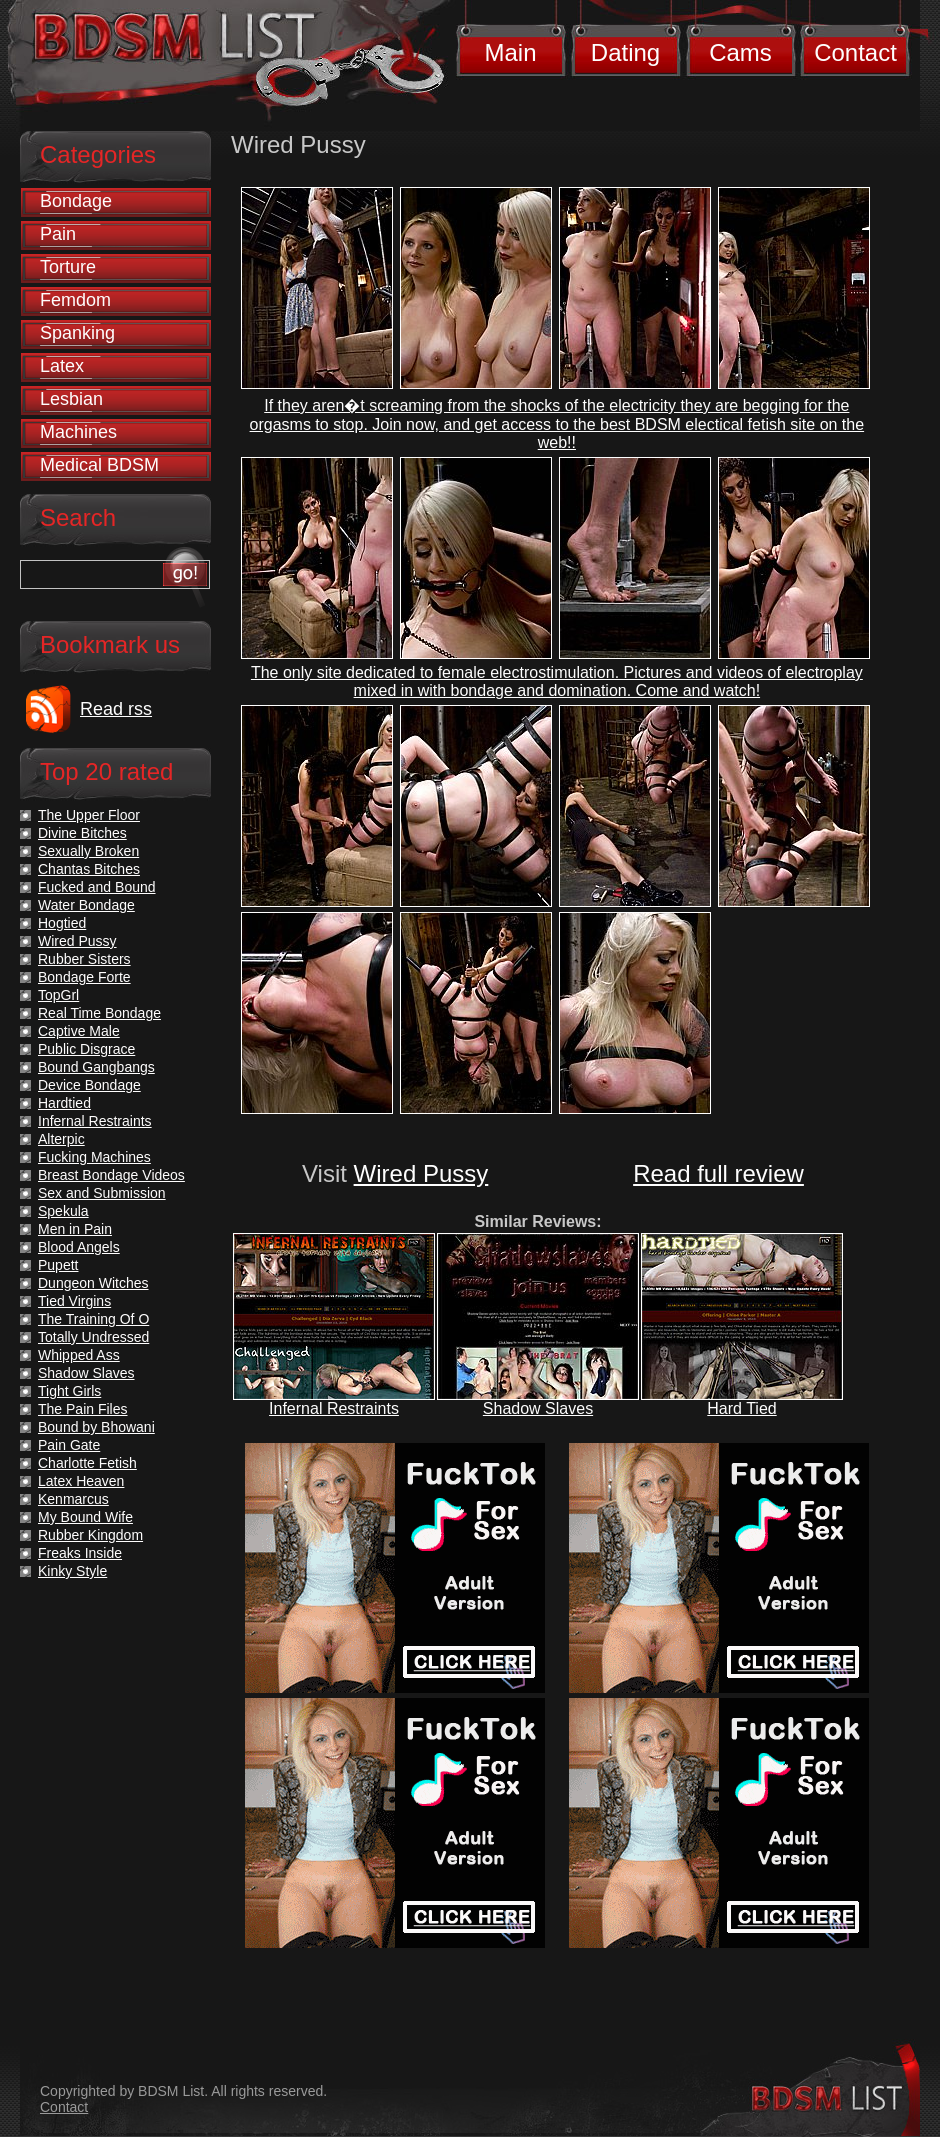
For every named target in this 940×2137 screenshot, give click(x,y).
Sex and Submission (102, 1193)
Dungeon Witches (93, 1283)
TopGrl (58, 995)
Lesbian (71, 399)
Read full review (718, 1173)
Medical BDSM (99, 465)
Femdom (75, 300)
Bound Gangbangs (96, 1067)
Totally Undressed (93, 1337)
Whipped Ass (79, 1355)
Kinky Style (72, 1571)
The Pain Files (82, 1409)
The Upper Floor (89, 815)
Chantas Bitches (89, 869)
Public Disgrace (86, 1049)
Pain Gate (69, 1445)
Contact (855, 52)
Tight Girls (69, 1391)
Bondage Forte (84, 977)
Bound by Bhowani (96, 1427)
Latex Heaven (81, 1481)
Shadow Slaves (538, 1408)
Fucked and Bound (97, 887)
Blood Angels (79, 1247)
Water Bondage (86, 905)
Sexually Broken (88, 851)
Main (510, 52)
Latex (62, 366)
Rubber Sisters (84, 959)
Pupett (58, 1265)
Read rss (116, 709)
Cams (740, 52)
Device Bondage (89, 1085)
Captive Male (79, 1031)
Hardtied (64, 1103)
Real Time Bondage (99, 1013)
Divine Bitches (82, 833)
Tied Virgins (74, 1301)
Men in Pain (75, 1229)
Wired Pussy (421, 1173)
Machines (78, 432)
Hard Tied (741, 1408)
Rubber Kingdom (90, 1535)
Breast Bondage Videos (111, 1175)
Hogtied (62, 923)
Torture (68, 267)
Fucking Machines (94, 1157)
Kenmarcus (73, 1499)
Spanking (77, 333)
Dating (625, 52)
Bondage (76, 201)
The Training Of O (93, 1319)
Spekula (63, 1211)
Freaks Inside (80, 1553)
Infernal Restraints (334, 1408)
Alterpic (61, 1139)
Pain (58, 234)
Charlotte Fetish (87, 1463)
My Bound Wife (85, 1517)
